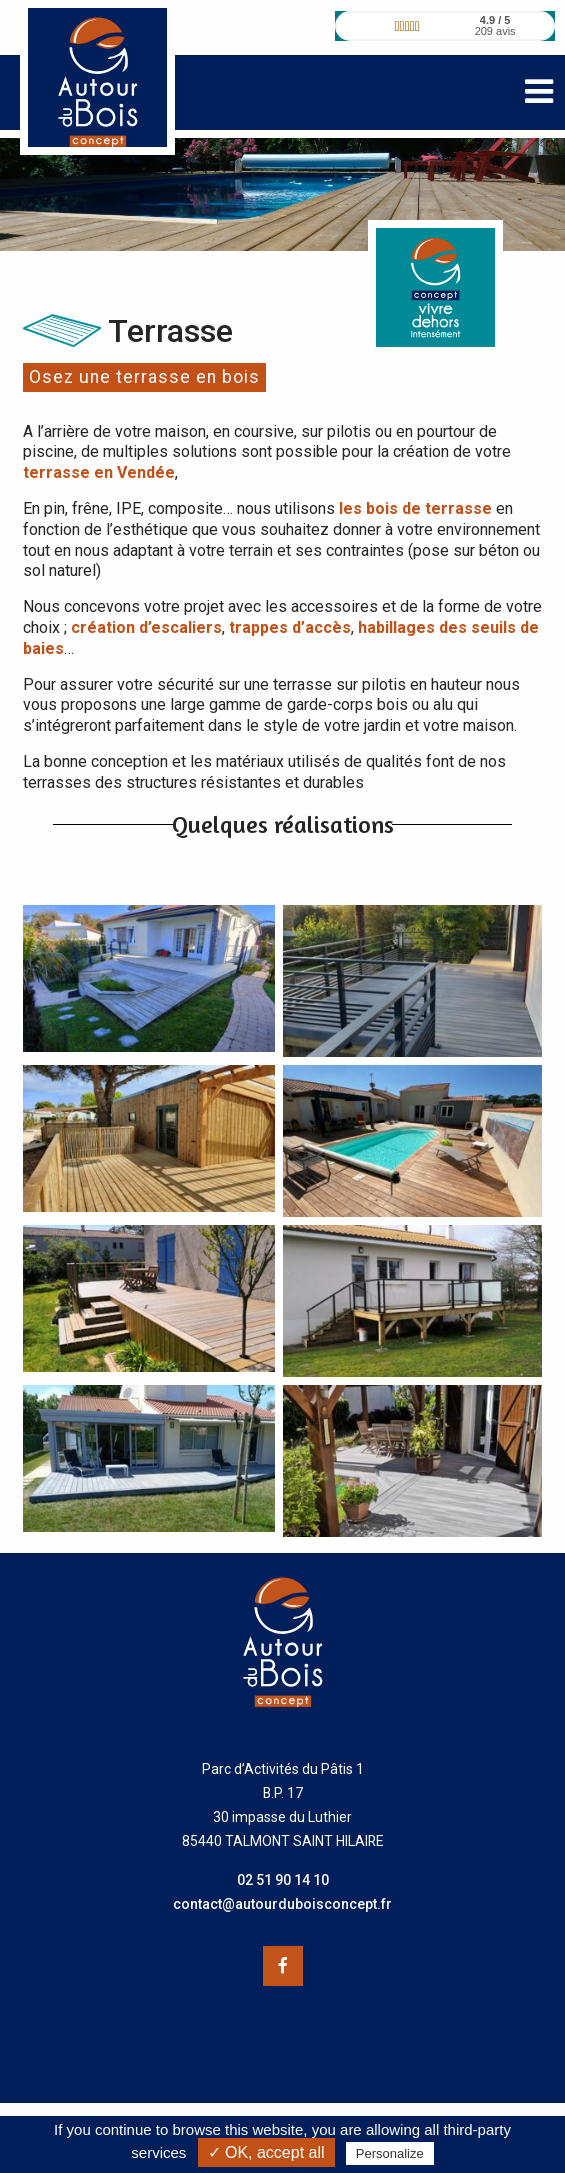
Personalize (390, 2153)
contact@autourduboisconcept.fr (282, 1904)
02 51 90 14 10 (283, 1880)
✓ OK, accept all (266, 2152)
